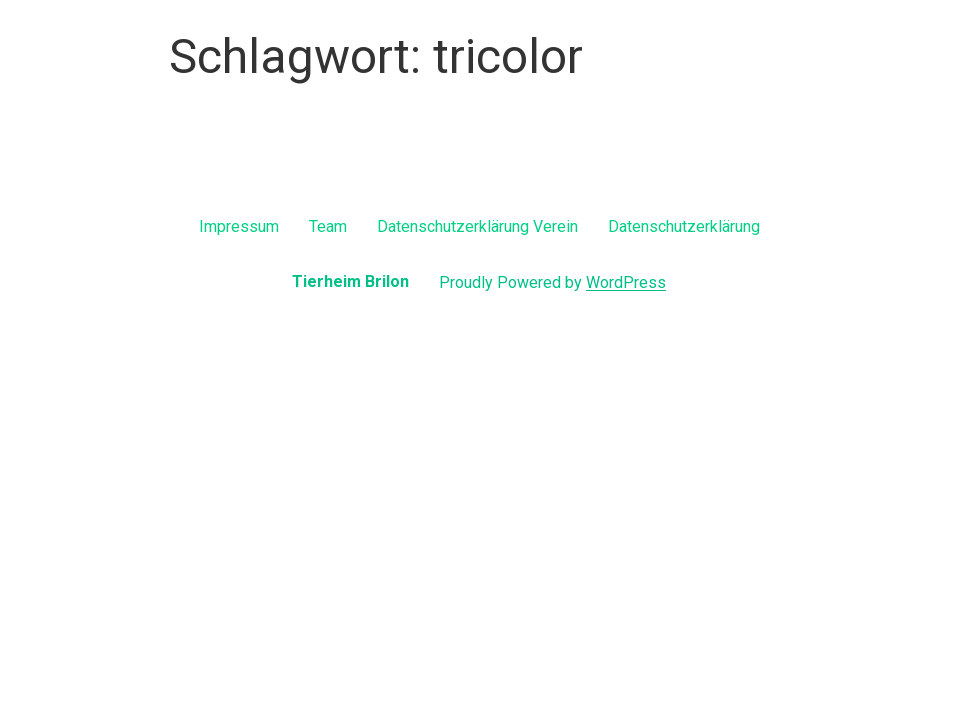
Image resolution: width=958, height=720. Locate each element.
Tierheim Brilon (350, 281)
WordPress (626, 282)
